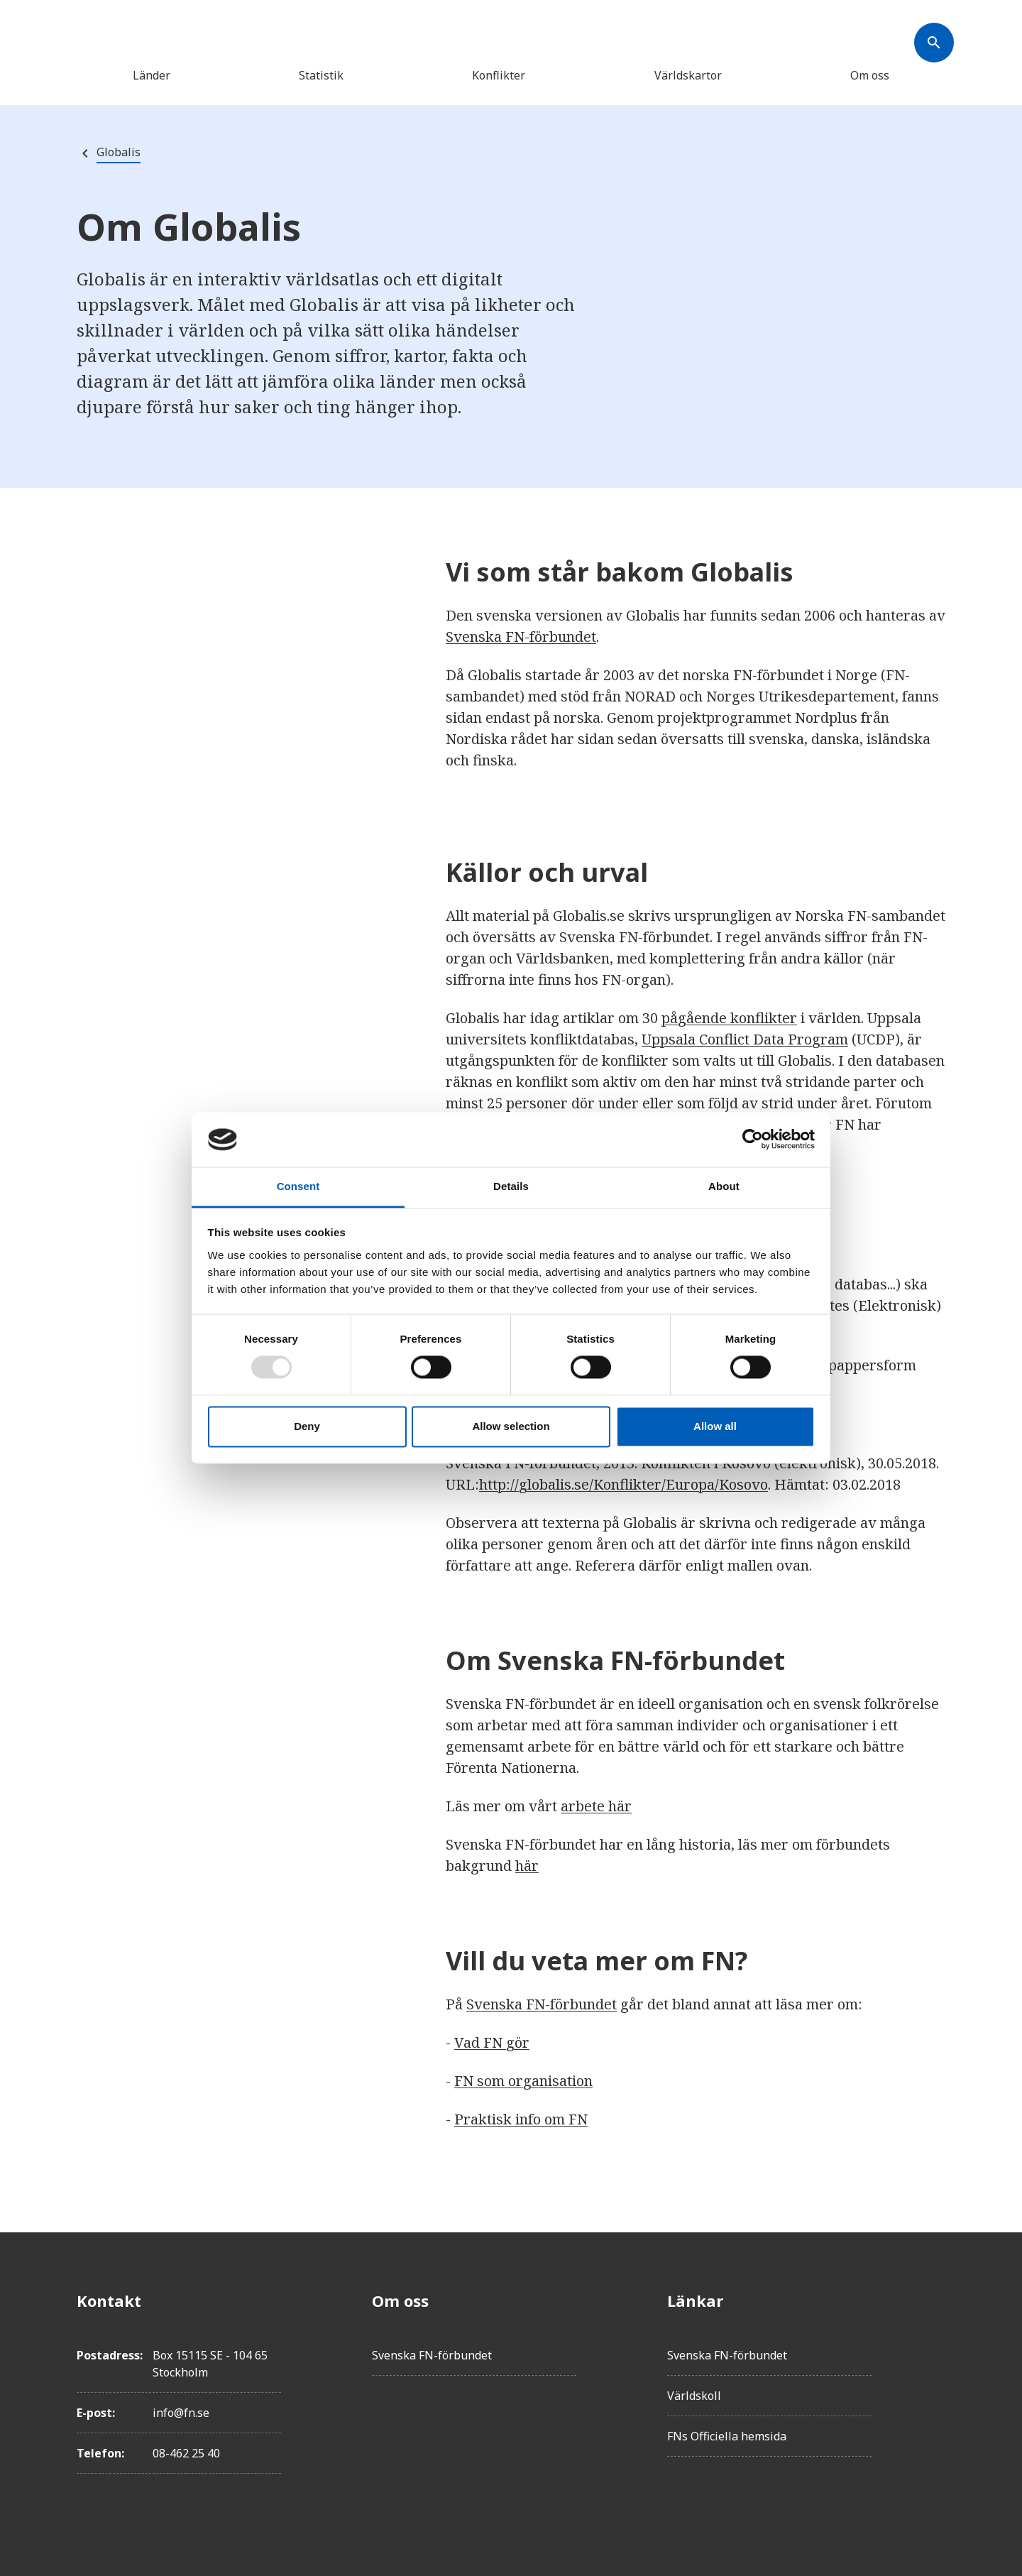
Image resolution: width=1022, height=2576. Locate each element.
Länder (151, 75)
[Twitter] (934, 2340)
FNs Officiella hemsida (726, 2436)
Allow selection (510, 1426)
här (527, 1865)
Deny (307, 1426)
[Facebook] (934, 2300)
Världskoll (694, 2395)
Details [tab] (511, 1186)
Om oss (869, 75)
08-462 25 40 (186, 2453)
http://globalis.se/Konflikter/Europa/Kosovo (623, 1484)
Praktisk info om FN (521, 2119)
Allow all (715, 1426)
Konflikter (498, 75)
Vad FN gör (491, 2042)
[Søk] (934, 42)
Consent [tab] (298, 1186)
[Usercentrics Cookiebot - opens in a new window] (753, 1139)
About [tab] (724, 1186)
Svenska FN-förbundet (521, 636)
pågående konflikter (729, 1017)
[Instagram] (934, 2380)
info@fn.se (181, 2413)
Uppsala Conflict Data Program (745, 1039)
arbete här (596, 1806)
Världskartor (688, 75)
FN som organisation (523, 2080)
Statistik (321, 75)
